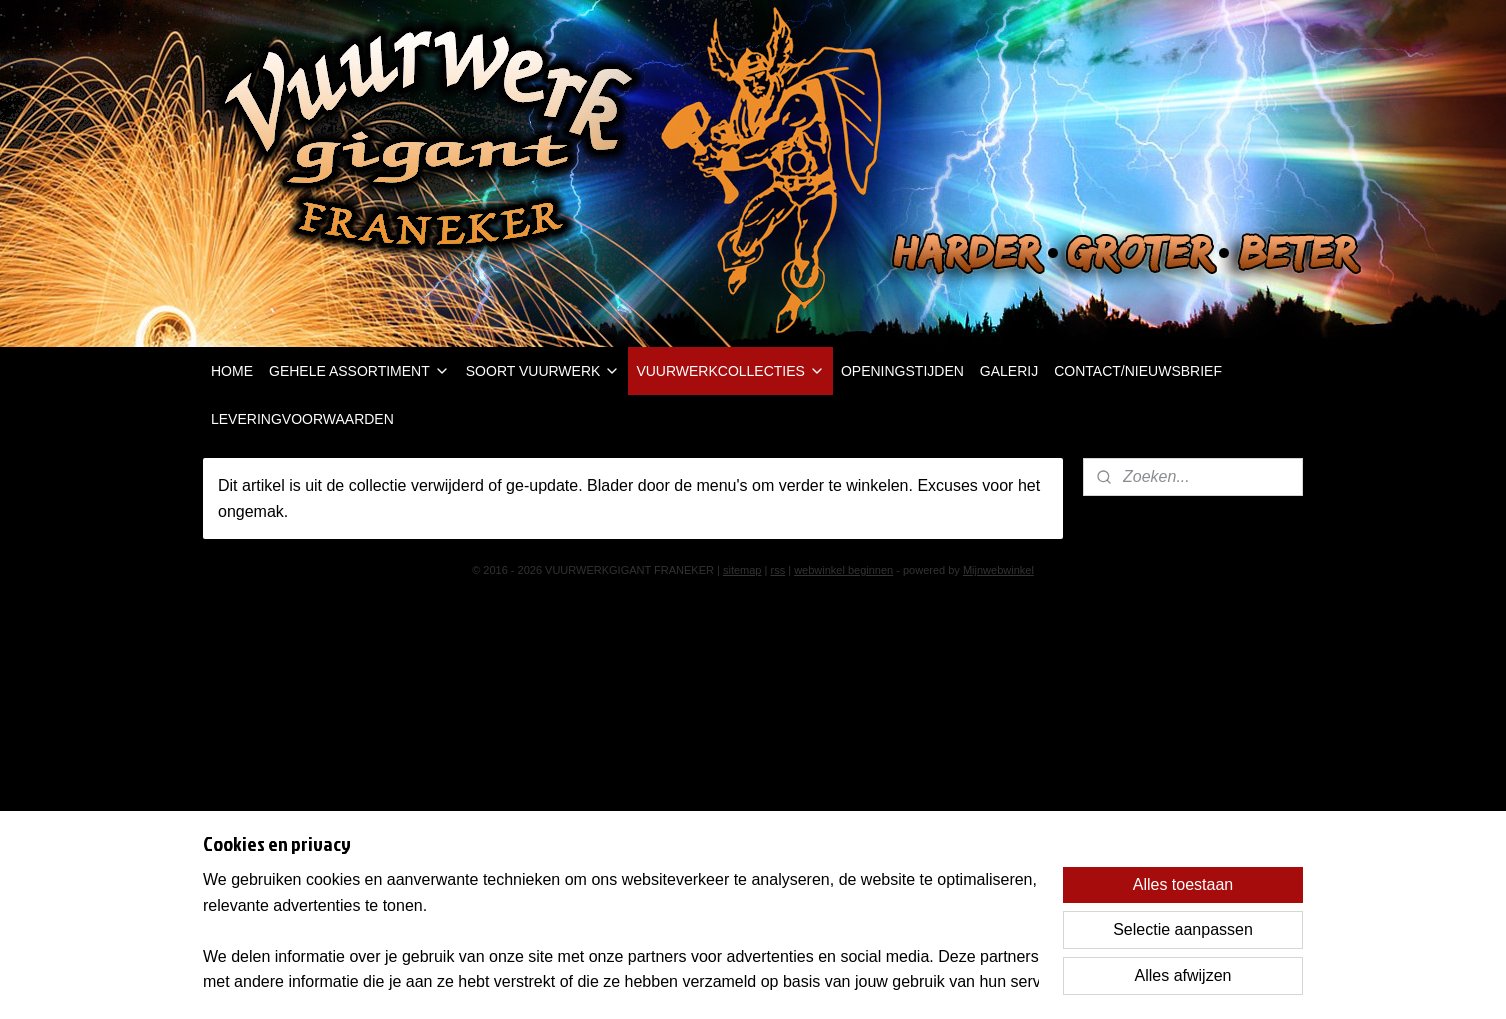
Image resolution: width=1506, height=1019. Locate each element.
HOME (232, 371)
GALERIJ (1009, 371)
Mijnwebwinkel (998, 570)
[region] (621, 930)
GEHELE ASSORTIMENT (359, 371)
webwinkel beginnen (843, 570)
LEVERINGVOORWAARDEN (302, 419)
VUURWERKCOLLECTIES (730, 371)
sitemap (742, 570)
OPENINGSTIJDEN (902, 371)
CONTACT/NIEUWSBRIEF (1138, 371)
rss (777, 570)
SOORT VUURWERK (543, 371)
